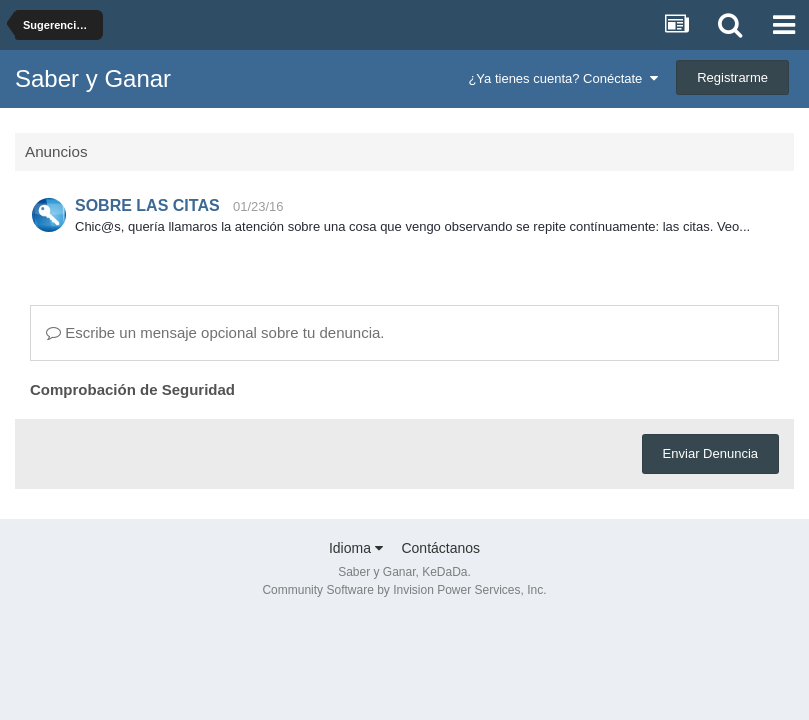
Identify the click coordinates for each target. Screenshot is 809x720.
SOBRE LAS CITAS (147, 205)
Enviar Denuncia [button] (710, 453)
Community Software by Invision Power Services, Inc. (404, 590)
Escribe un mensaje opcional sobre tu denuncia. (215, 332)
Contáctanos (440, 548)
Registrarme (732, 77)
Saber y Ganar (93, 78)
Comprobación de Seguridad (132, 389)
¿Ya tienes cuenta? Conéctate (562, 78)
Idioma (356, 548)
